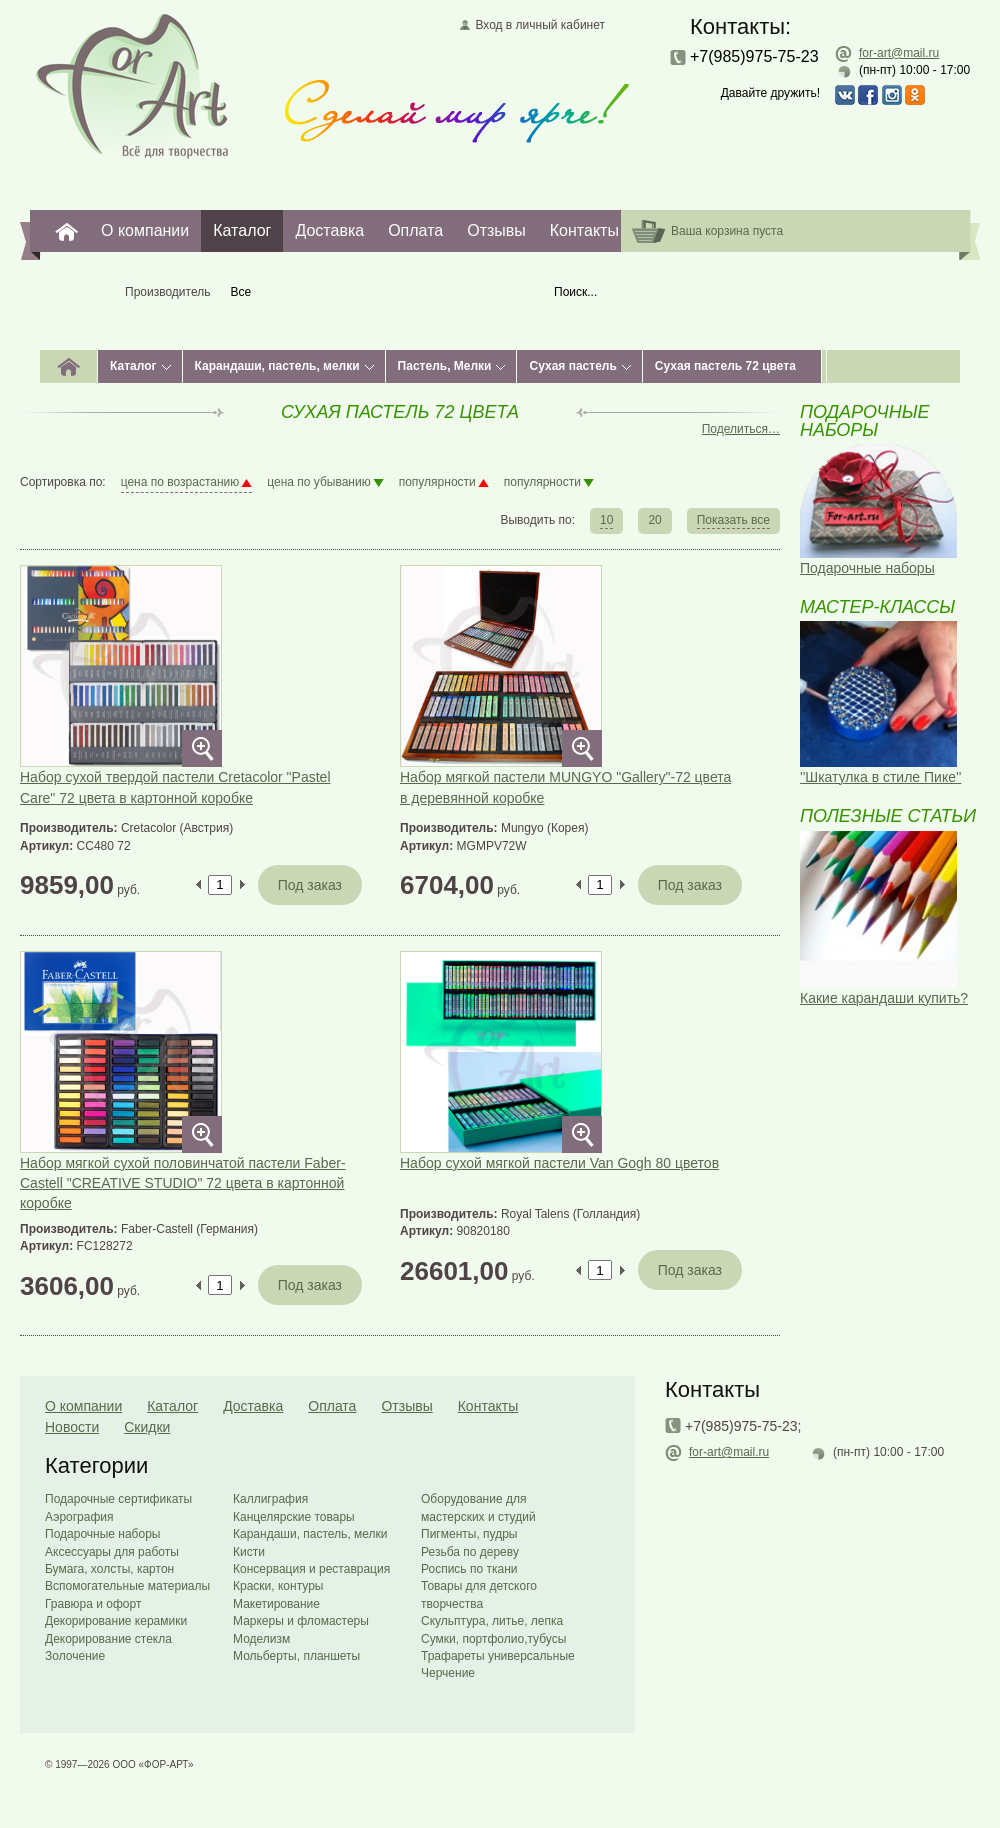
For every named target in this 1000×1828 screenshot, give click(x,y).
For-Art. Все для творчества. (67, 231)
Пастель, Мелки (445, 366)
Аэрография (79, 1517)
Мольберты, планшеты (296, 1656)
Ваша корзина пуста (727, 231)
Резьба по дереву (470, 1552)
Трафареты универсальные (498, 1656)
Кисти (249, 1552)
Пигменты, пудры (469, 1534)
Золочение (75, 1656)
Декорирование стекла (108, 1639)
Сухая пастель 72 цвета (725, 366)
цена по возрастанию (180, 482)
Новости (72, 1427)
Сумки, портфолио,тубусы (493, 1639)
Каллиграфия (270, 1499)
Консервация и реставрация (311, 1569)
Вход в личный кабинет (540, 25)
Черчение (448, 1673)
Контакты (584, 230)
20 (654, 520)
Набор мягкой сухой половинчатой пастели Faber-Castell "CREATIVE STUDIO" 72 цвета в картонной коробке (183, 1183)
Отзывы (496, 230)
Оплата (415, 230)
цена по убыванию (318, 482)
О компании (145, 230)
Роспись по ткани (469, 1569)
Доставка (329, 230)
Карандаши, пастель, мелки (277, 366)
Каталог (242, 230)
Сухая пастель (572, 366)
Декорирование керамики (116, 1621)
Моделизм (261, 1639)
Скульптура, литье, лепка (492, 1621)
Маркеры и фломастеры (301, 1621)
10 (606, 520)
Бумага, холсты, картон (109, 1569)
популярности (437, 482)
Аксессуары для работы (112, 1552)
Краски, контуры (278, 1586)
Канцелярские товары (294, 1517)
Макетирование (276, 1604)
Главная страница (132, 85)
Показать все (733, 520)
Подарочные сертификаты (118, 1499)
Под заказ (310, 885)
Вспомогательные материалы (127, 1586)
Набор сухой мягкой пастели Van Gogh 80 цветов (559, 1163)
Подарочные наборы (102, 1534)
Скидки (147, 1427)
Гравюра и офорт (93, 1604)
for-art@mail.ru (899, 53)
